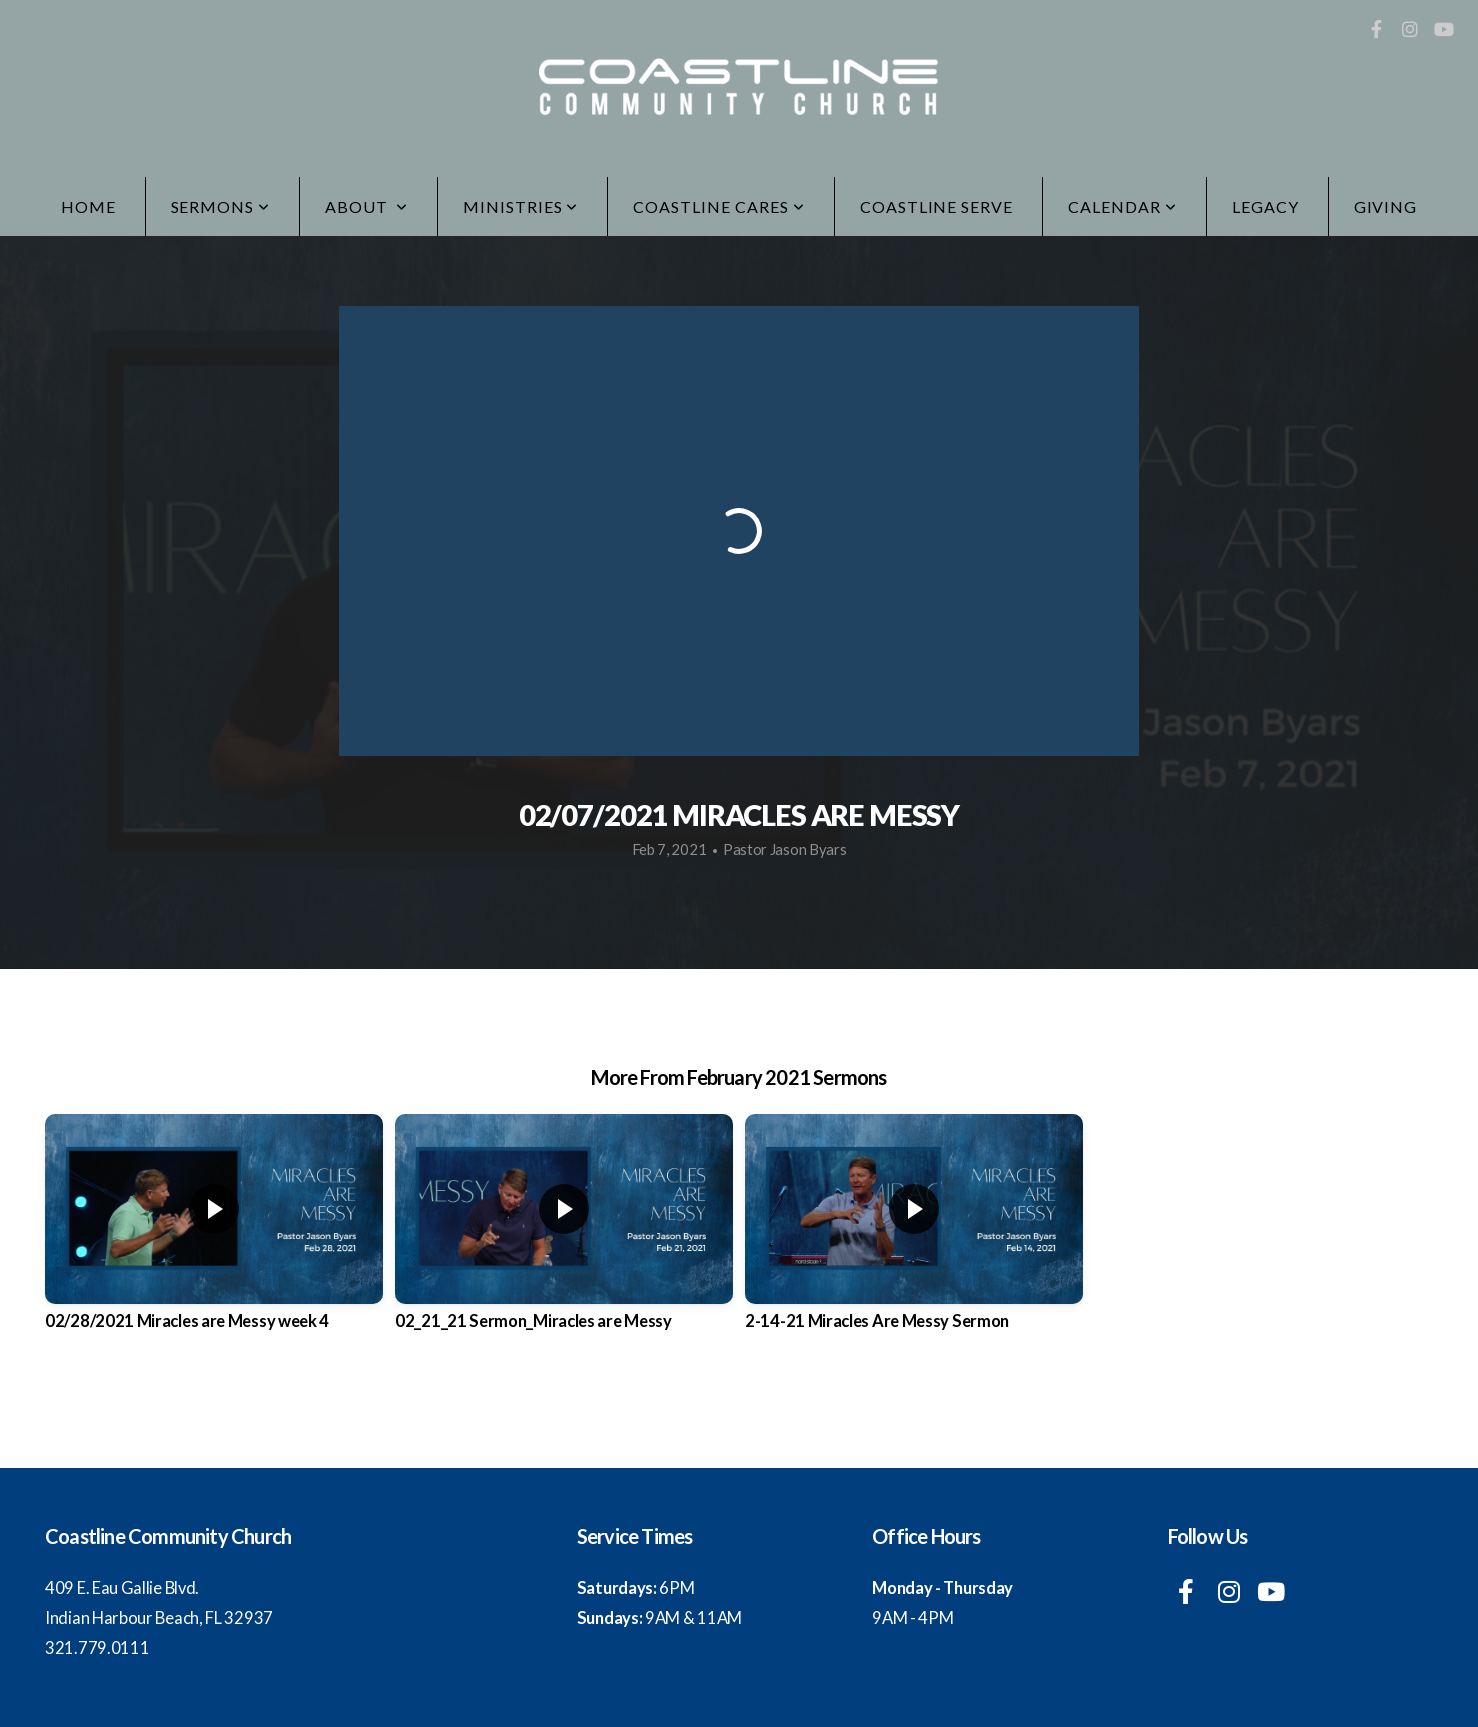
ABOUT (366, 206)
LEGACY (1265, 206)
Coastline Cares (718, 206)
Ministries (521, 206)
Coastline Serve (936, 206)
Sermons (221, 206)
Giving (1386, 206)
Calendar (1122, 206)
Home (88, 206)
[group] (214, 1239)
